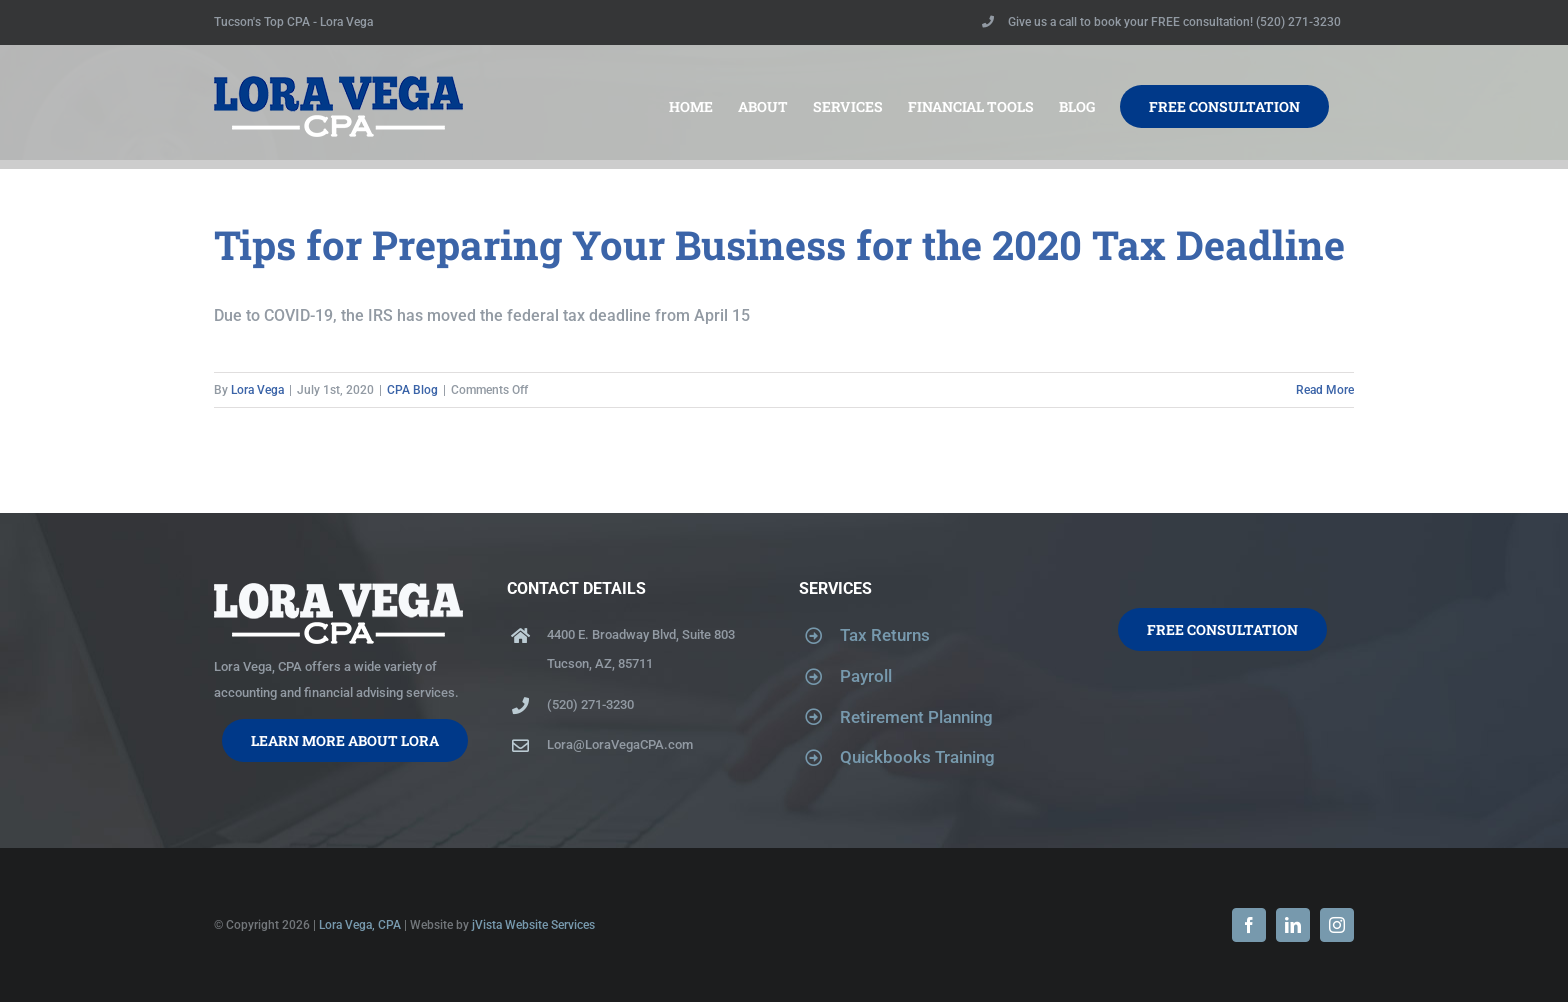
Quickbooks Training (917, 757)
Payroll (866, 676)
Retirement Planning (916, 717)
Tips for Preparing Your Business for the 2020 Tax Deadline (779, 244)
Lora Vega (257, 390)
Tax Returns (885, 635)
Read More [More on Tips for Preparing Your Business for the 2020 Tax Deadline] (1325, 390)
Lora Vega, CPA (360, 925)
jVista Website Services (533, 925)
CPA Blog (412, 390)
